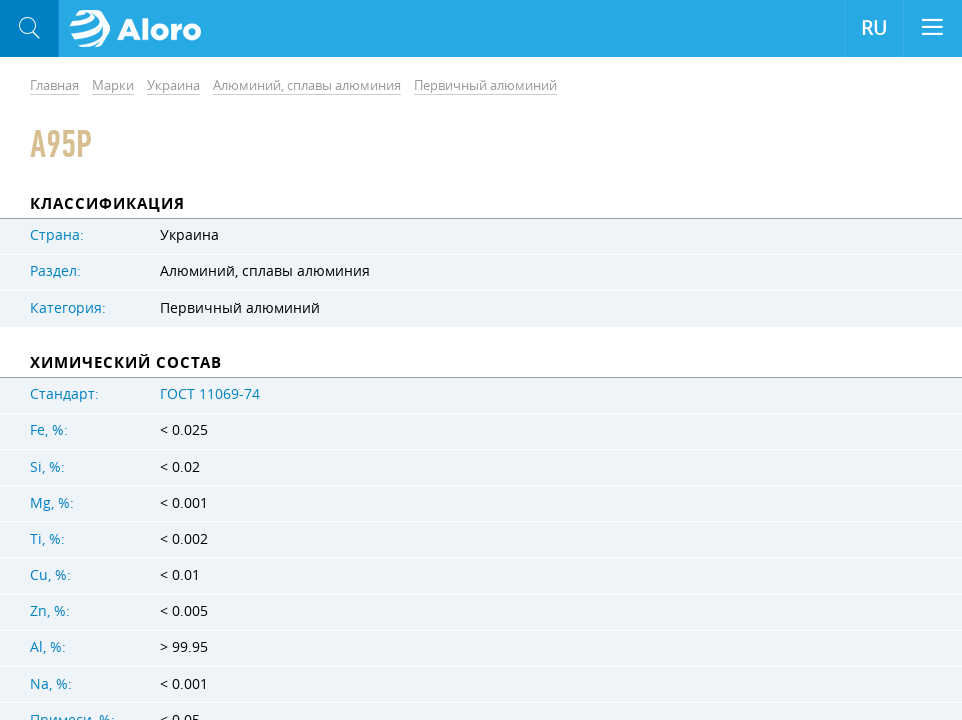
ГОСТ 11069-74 (210, 394)
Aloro (141, 29)
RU (874, 28)
